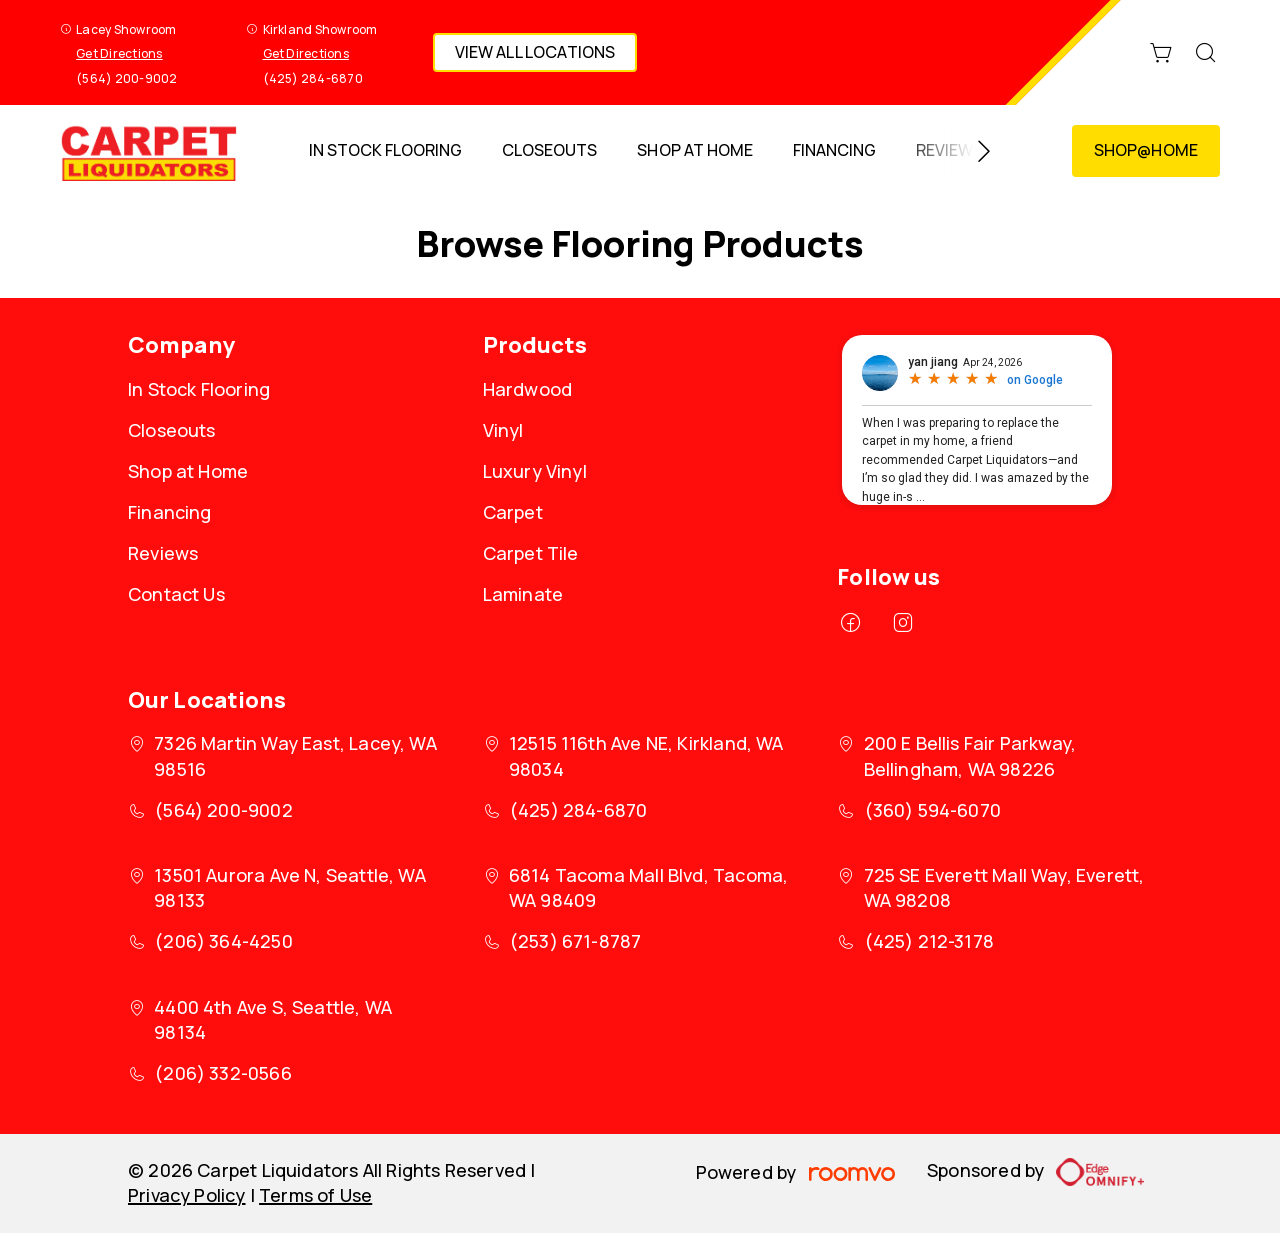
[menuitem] (385, 151)
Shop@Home (1146, 150)
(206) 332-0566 (223, 1073)
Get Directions (119, 53)
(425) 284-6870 (313, 78)
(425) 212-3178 (929, 941)
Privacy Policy (187, 1195)
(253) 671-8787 (575, 941)
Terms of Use (315, 1195)
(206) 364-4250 (223, 941)
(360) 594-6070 (933, 810)
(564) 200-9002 (126, 78)
